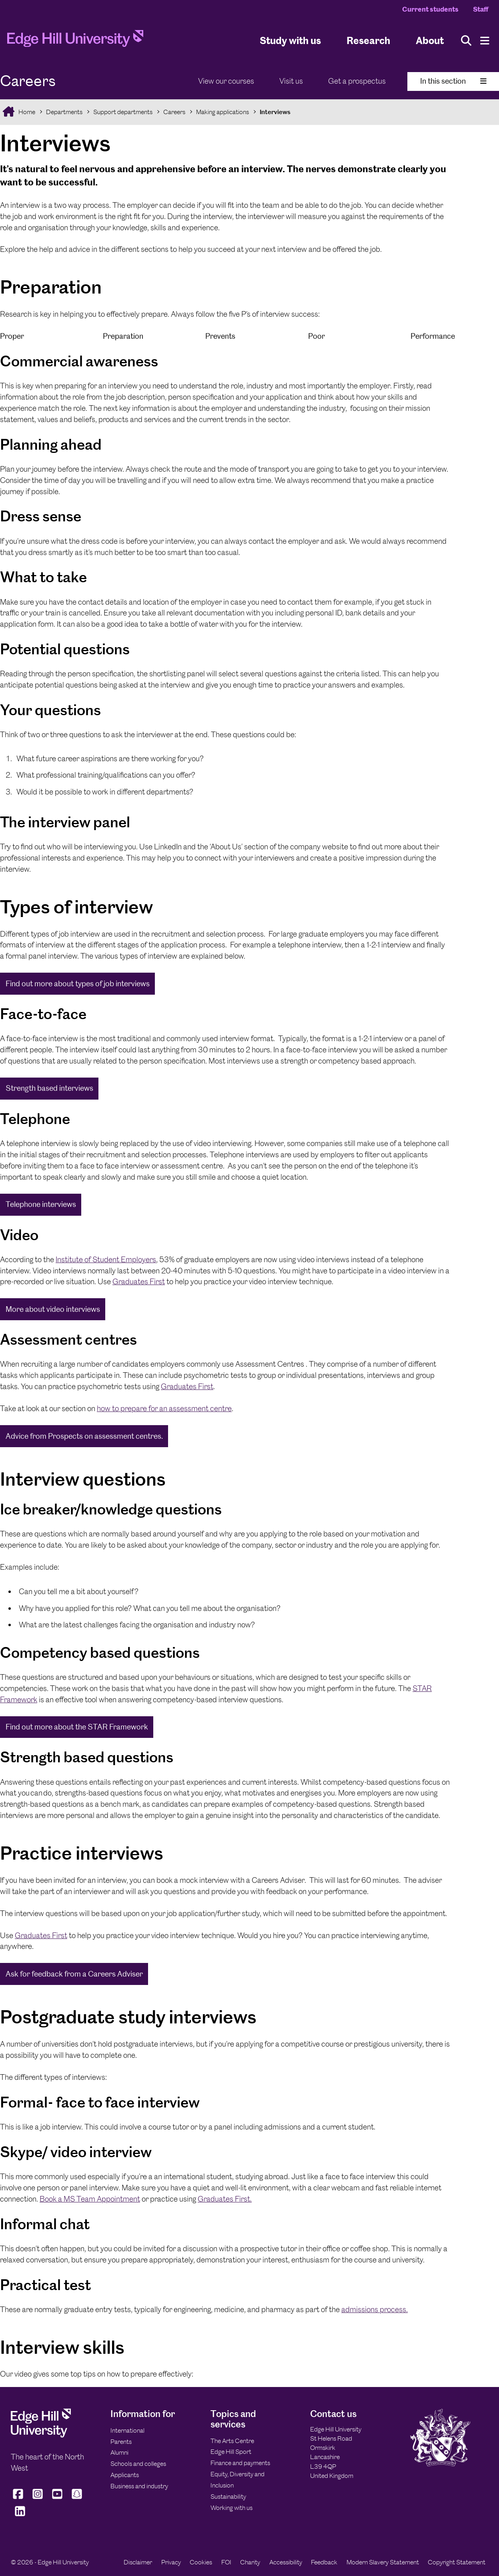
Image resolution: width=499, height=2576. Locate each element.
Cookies (201, 2562)
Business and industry (139, 2486)
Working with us (231, 2508)
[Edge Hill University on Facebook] (19, 2498)
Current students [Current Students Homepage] (430, 9)
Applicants (124, 2475)
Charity (250, 2562)
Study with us (290, 40)
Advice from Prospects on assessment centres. (84, 1436)
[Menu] (485, 40)
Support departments (122, 112)
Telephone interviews (41, 1204)
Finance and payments (240, 2463)
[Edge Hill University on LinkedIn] (20, 2516)
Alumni (119, 2452)
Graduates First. (225, 2199)
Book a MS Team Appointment (90, 2199)
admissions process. (374, 2309)
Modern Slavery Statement (383, 2562)
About (430, 40)
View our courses (226, 81)
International (127, 2430)
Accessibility (285, 2562)
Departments (64, 112)
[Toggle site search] (466, 40)
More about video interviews (53, 1309)
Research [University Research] (368, 40)
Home (26, 112)
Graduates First (138, 1281)
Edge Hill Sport (230, 2451)
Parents (121, 2441)
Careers (174, 112)
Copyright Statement (456, 2562)
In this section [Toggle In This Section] (453, 81)
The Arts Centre (232, 2441)
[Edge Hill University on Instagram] (38, 2498)
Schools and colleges (138, 2463)
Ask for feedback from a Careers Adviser (74, 1974)
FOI (226, 2562)
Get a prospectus (357, 81)
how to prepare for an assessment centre (164, 1408)
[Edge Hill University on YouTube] (57, 2498)
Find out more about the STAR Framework (77, 1726)
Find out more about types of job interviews (78, 983)
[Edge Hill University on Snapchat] (77, 2498)
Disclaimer (138, 2562)
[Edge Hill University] (41, 2435)
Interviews (275, 112)
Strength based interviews (49, 1088)
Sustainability (228, 2496)
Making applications (222, 112)
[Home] (75, 41)
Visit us (291, 81)
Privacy (171, 2562)
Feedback (324, 2562)
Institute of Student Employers (106, 1259)
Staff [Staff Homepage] (480, 9)
